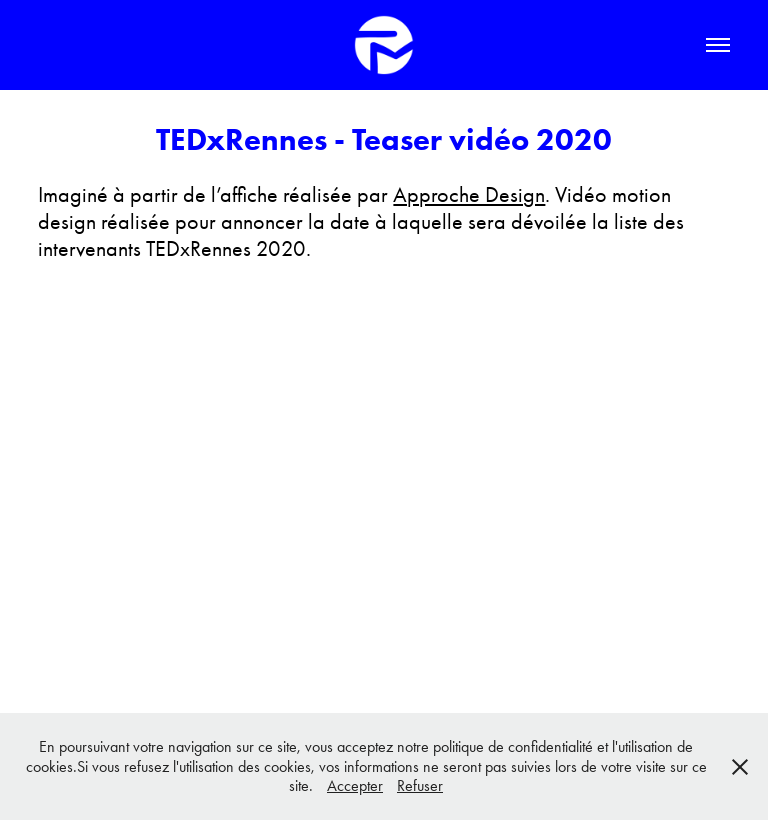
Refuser (420, 785)
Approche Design (469, 195)
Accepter (355, 785)
